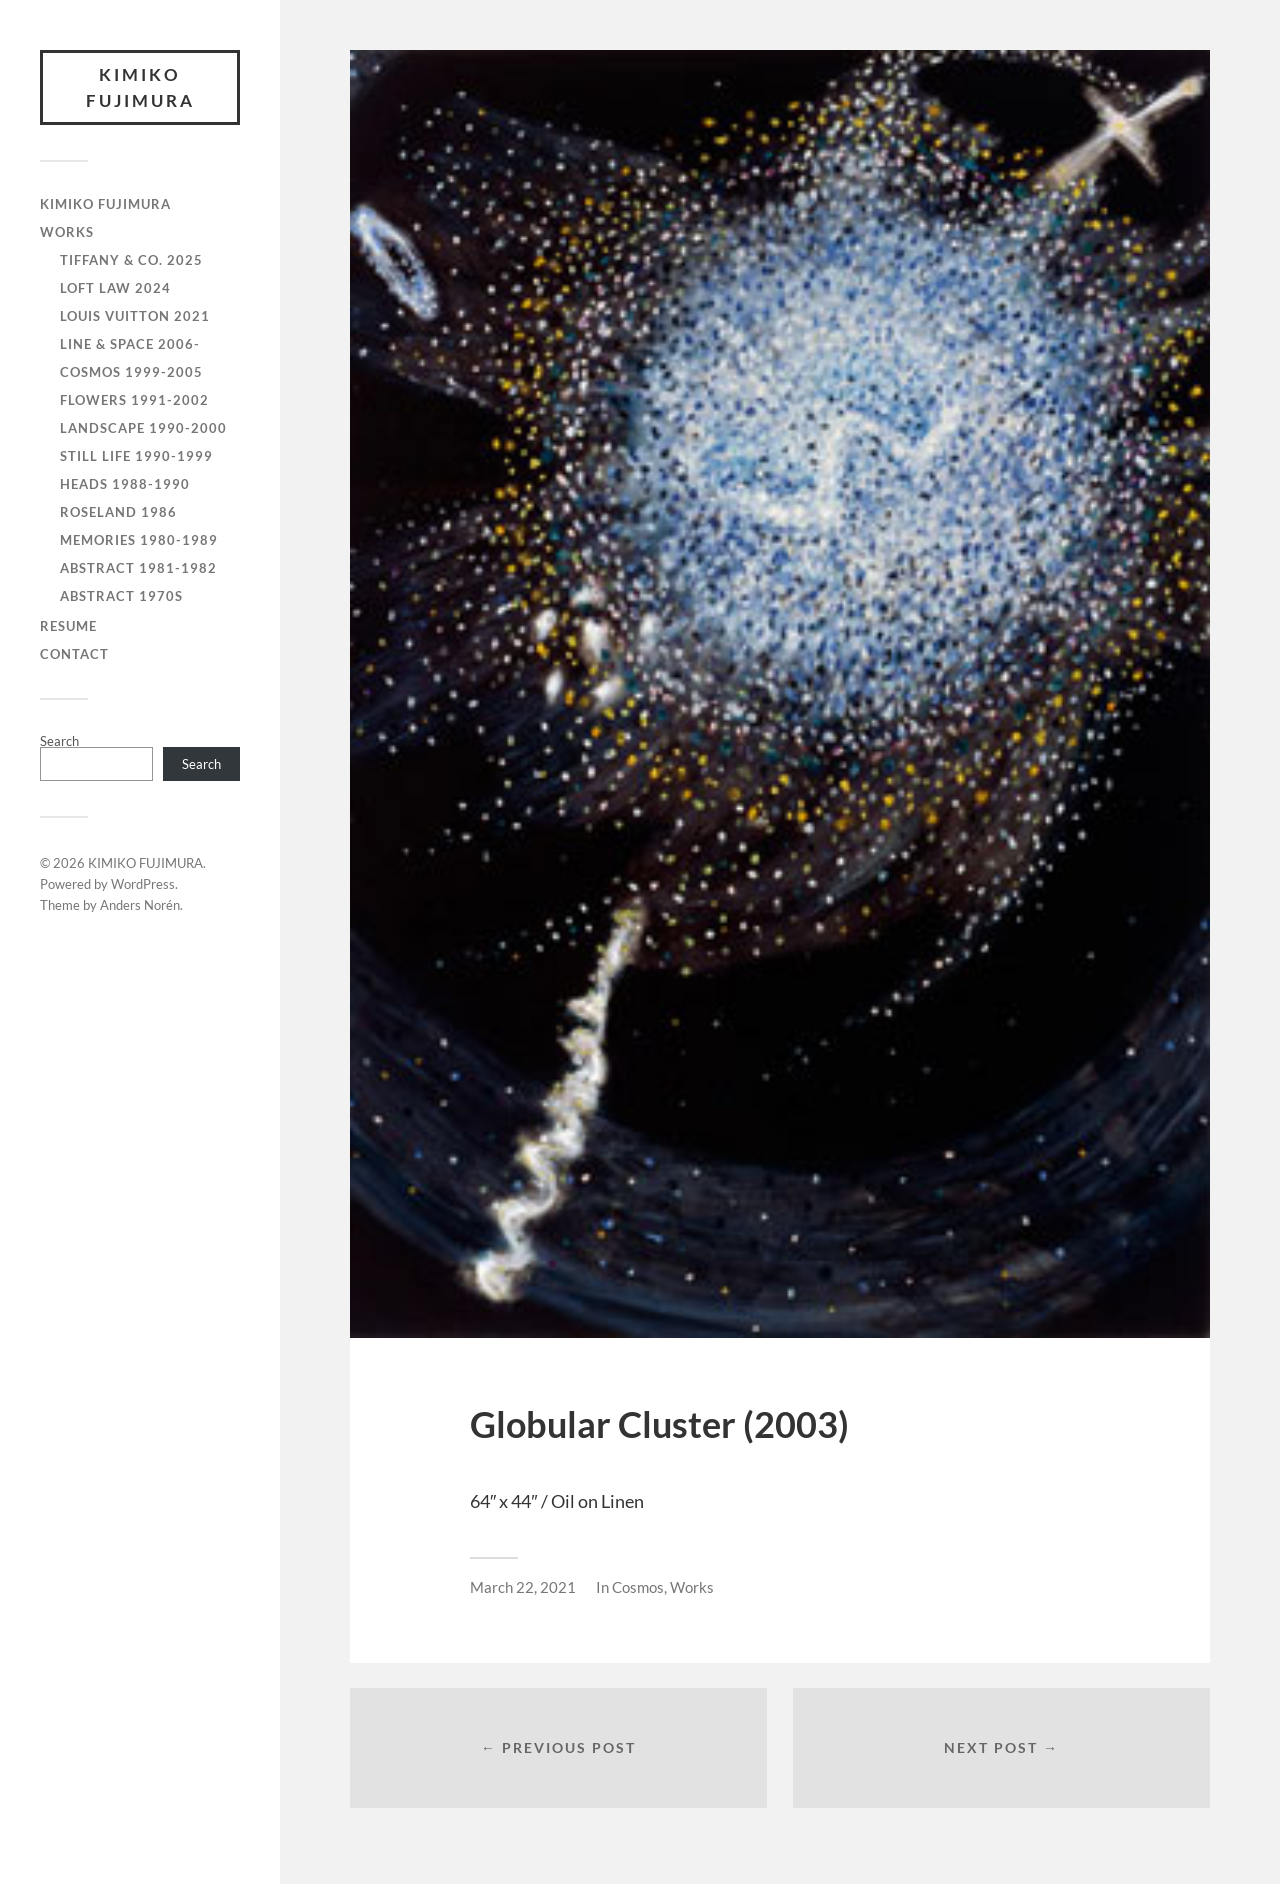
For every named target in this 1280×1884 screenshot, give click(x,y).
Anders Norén (140, 905)
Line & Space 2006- (130, 344)
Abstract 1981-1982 (138, 568)
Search (59, 741)
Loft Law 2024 (115, 288)
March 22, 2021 (523, 1587)
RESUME (68, 626)
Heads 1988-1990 (125, 484)
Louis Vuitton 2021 (135, 316)
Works (692, 1587)
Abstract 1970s (121, 596)
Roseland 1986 (118, 512)
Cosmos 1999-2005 (131, 372)
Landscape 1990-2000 (143, 428)
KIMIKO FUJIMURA (140, 87)
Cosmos (638, 1587)
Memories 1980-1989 (139, 540)
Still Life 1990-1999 (136, 456)
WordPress (143, 884)
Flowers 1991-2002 (134, 400)
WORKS (67, 232)
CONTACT (74, 654)
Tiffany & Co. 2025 (131, 260)
